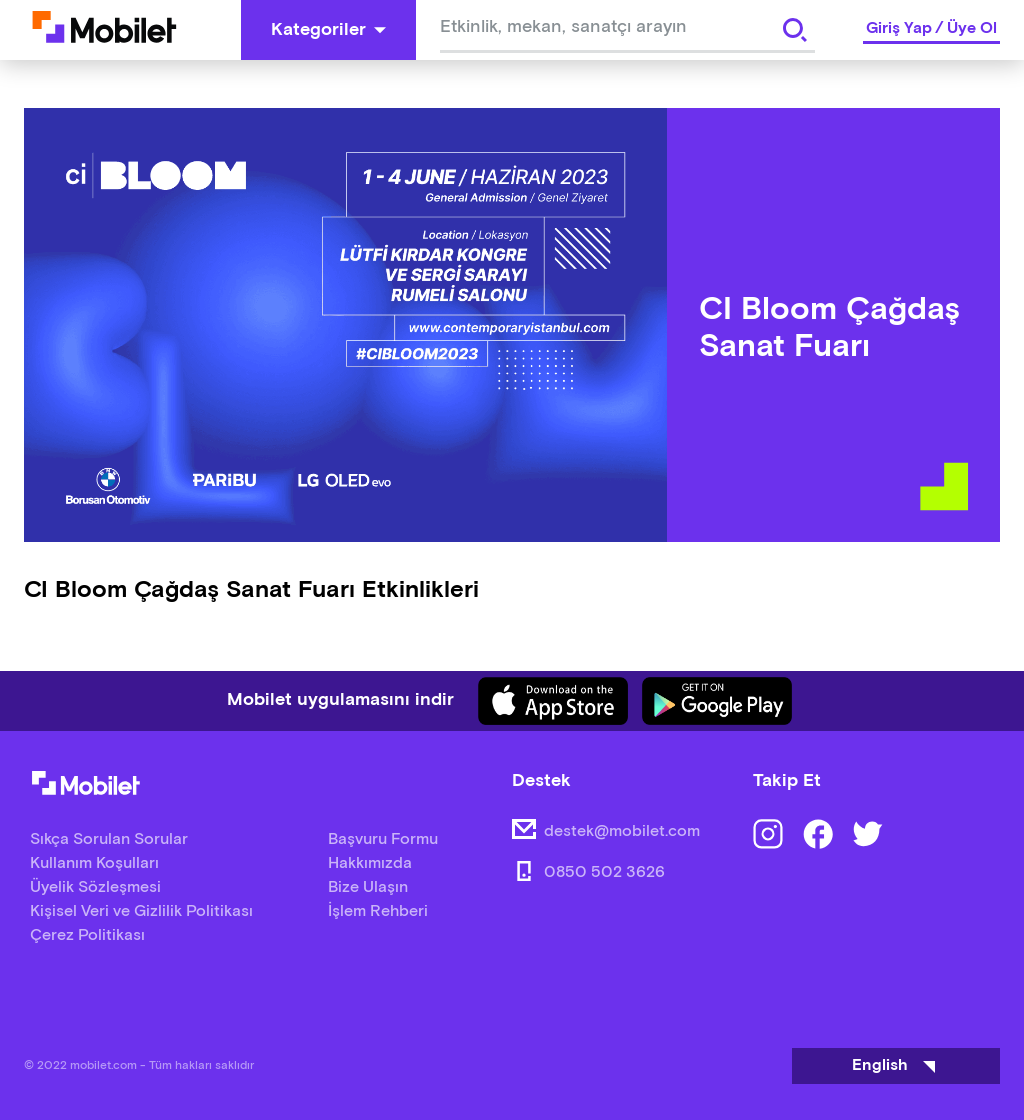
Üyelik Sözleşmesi (95, 887)
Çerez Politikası (87, 935)
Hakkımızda (370, 863)
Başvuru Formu (383, 839)
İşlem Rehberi (378, 911)
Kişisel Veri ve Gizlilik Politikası (141, 911)
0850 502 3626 (604, 872)
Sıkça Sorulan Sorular (109, 839)
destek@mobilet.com (622, 831)
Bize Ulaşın (368, 887)
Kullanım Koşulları (94, 863)
